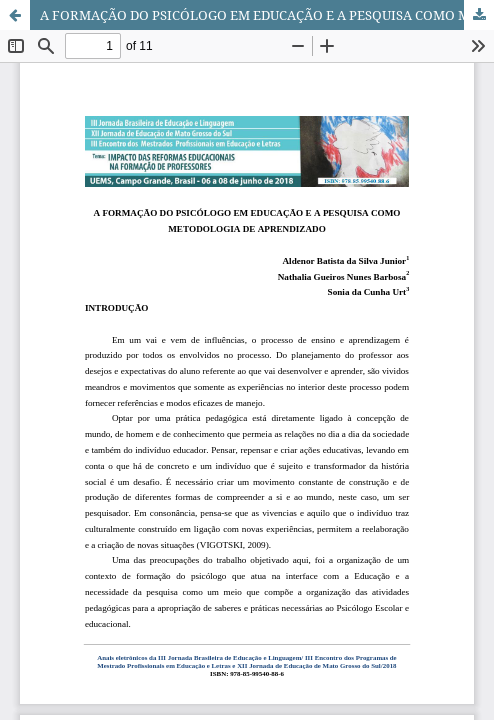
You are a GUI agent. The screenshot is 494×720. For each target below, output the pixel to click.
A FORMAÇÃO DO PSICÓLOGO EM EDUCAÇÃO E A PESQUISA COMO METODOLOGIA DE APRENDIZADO (267, 15)
